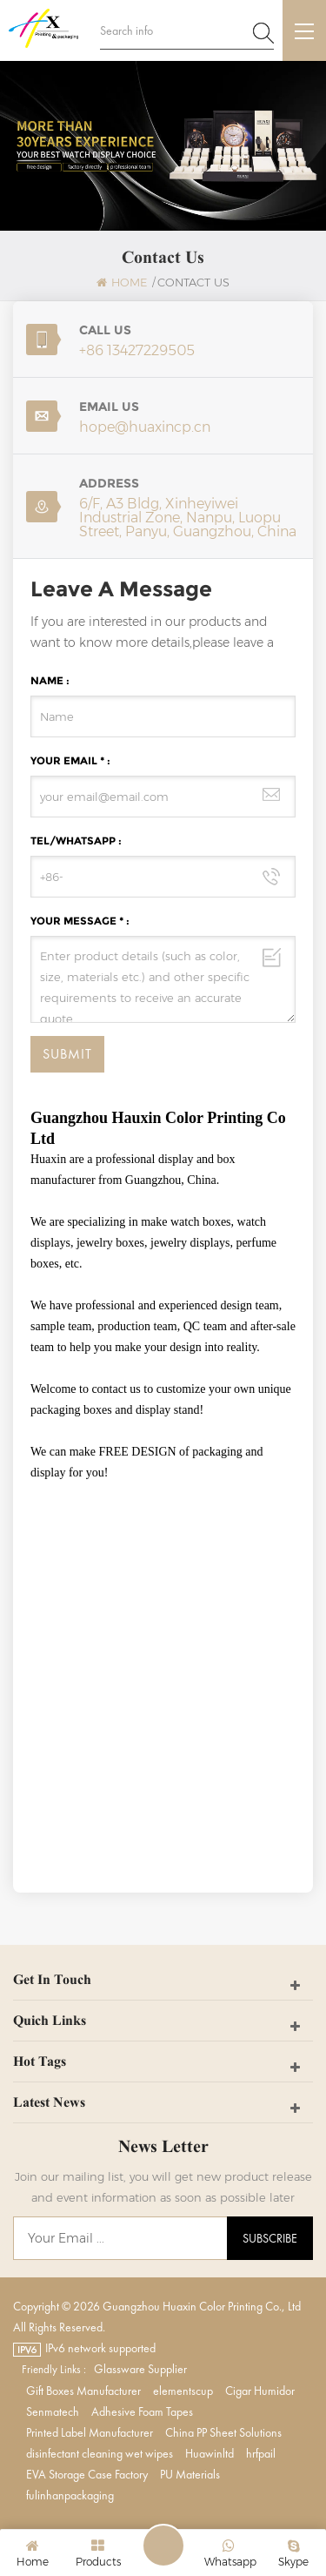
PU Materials (190, 2474)
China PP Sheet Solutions (223, 2432)
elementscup (183, 2390)
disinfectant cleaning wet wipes (99, 2453)
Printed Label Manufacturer (89, 2432)
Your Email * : (70, 760)
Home (121, 282)
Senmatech (52, 2411)
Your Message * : (80, 920)
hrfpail (261, 2453)
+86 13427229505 (137, 350)
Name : (50, 680)
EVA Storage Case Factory (87, 2474)
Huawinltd (209, 2453)
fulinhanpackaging (70, 2495)
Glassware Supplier (140, 2369)
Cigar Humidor (260, 2390)
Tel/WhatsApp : (76, 840)
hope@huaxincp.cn (144, 427)
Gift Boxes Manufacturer (83, 2390)
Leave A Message (163, 2545)
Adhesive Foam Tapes (142, 2411)
